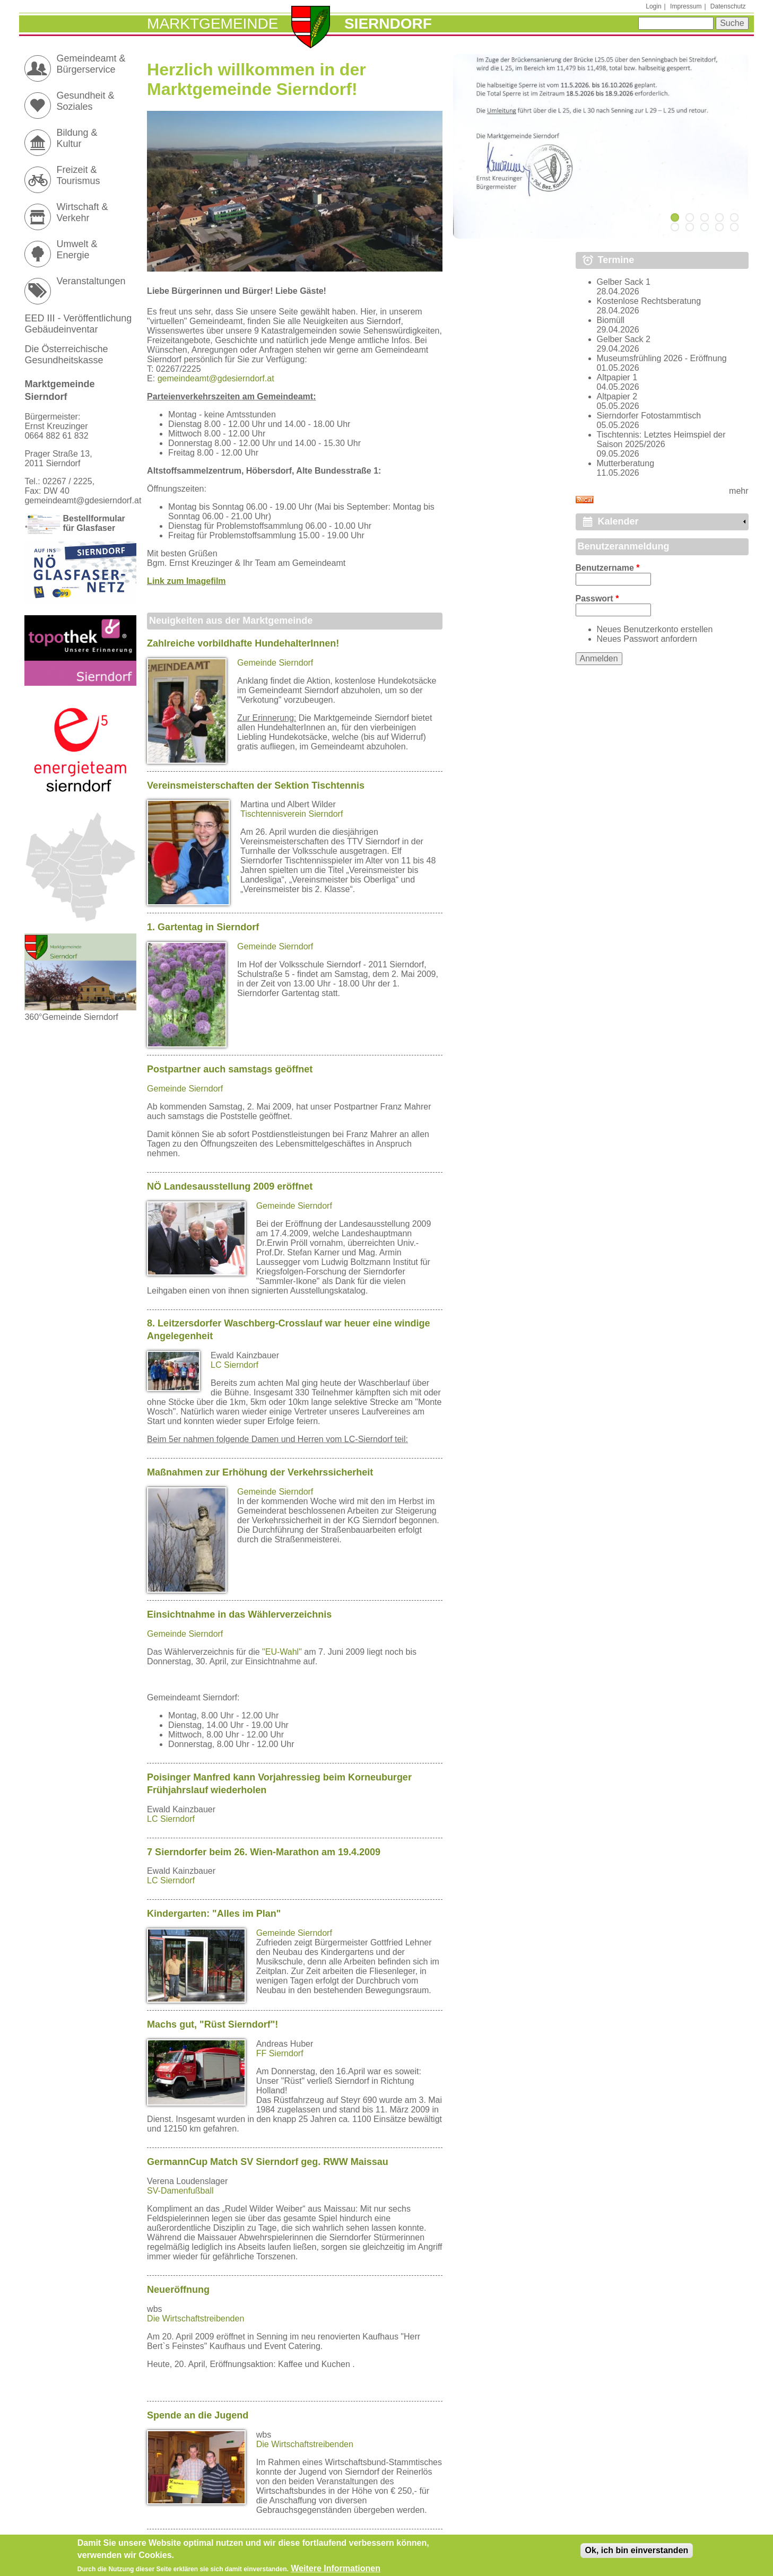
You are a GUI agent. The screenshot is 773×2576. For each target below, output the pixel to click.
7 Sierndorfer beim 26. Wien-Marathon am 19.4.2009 (263, 1852)
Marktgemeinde (212, 23)
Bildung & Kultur (76, 138)
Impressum (685, 6)
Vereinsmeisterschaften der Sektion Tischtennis (255, 785)
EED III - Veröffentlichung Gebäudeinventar (78, 324)
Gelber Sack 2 (623, 339)
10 (734, 227)
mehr (738, 490)
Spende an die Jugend (197, 2415)
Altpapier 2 (617, 396)
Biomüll (610, 320)
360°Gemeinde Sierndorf (80, 1012)
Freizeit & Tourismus (78, 175)
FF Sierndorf (279, 2053)
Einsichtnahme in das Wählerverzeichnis (239, 1614)
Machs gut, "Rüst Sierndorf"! (212, 2024)
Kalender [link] (618, 521)
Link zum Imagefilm (186, 581)
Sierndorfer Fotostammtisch (649, 415)
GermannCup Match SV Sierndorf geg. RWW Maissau (267, 2161)
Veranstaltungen (90, 281)
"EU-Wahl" (282, 1651)
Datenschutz (728, 6)
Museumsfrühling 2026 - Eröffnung (662, 358)
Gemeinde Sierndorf (275, 662)
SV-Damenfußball (180, 2190)
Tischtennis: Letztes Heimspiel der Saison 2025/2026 (661, 439)
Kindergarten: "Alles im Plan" (214, 1913)
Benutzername (608, 567)
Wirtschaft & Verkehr (82, 212)
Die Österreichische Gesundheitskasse (66, 354)
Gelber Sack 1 (623, 281)
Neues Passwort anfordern (647, 638)
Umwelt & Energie (76, 249)
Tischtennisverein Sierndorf (291, 813)
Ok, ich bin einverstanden (637, 2553)
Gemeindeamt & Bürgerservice (90, 64)
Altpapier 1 (617, 377)
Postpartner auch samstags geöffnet (229, 1069)
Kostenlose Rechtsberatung (649, 300)
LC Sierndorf (234, 1364)
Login (653, 6)
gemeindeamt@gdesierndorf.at (216, 378)
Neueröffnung (178, 2289)
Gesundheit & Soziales (85, 101)
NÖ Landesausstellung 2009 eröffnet (229, 1186)
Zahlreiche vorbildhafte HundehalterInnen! (243, 643)
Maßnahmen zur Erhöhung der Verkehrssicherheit (260, 1472)
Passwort (597, 598)
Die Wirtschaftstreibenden (195, 2318)
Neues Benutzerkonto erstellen (655, 629)
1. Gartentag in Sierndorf (203, 927)
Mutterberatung (626, 463)
